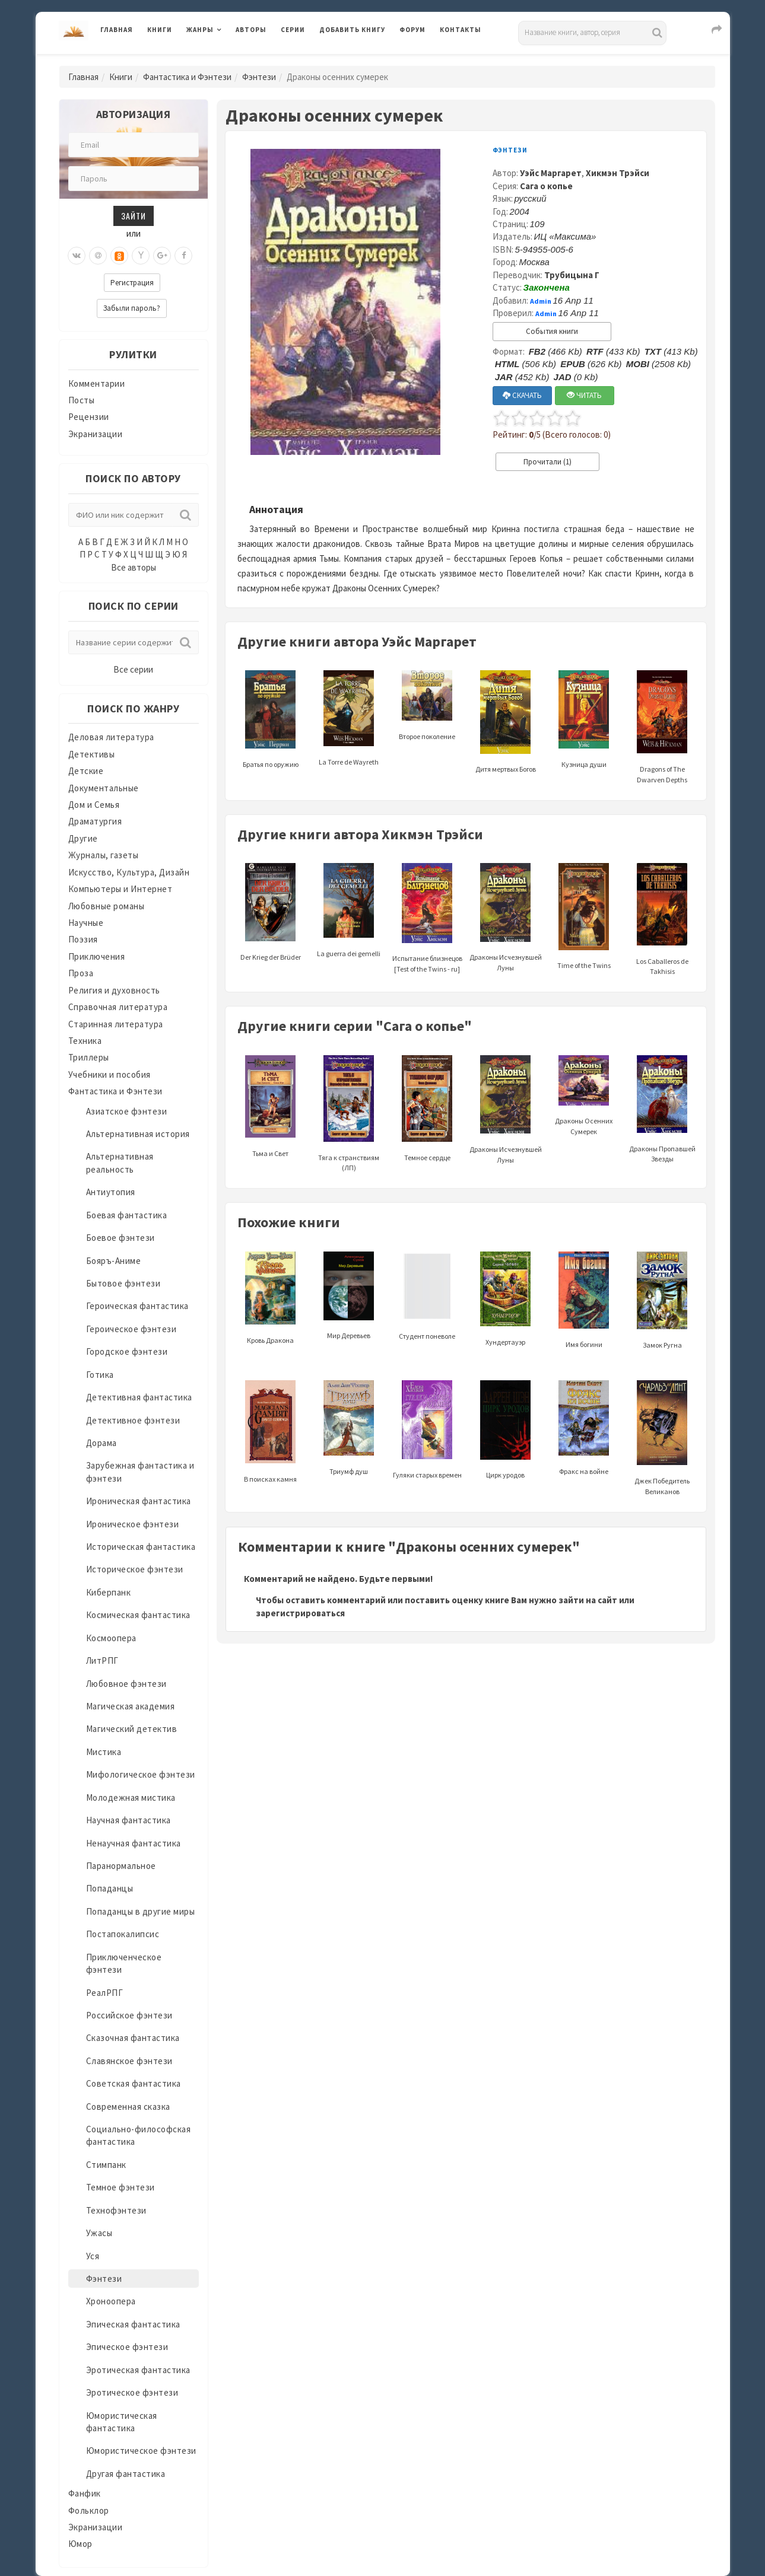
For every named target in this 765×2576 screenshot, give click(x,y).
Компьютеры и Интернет (120, 888)
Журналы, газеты (103, 855)
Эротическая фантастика (138, 2370)
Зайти (133, 215)
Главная (116, 30)
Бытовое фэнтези (123, 1283)
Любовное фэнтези (126, 1683)
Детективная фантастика (139, 1397)
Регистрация (132, 283)
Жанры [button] (200, 30)
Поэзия (83, 939)
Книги (159, 30)
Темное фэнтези (120, 2187)
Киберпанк (108, 1592)
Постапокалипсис (123, 1934)
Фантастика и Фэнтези (187, 76)
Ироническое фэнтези (132, 1524)
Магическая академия (130, 1706)
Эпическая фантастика (133, 2324)
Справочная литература (118, 1006)
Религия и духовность (114, 990)
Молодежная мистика (131, 1797)
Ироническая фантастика (138, 1501)
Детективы (91, 754)
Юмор (80, 2543)
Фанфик (84, 2493)
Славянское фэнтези (129, 2060)
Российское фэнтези (129, 2015)
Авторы (251, 30)
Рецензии (88, 416)
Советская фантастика (133, 2083)
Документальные (103, 788)
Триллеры (88, 1057)
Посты (81, 400)
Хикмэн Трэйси (617, 173)
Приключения (96, 956)
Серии (293, 30)
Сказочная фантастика (133, 2037)
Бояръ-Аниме (113, 1260)
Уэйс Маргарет (551, 173)
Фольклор (88, 2510)
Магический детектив (131, 1728)
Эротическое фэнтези (132, 2392)
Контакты (460, 30)
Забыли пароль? (131, 308)
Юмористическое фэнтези (141, 2450)
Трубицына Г (571, 275)
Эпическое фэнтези (127, 2346)
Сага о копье (546, 186)
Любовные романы (106, 906)
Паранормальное (121, 1865)
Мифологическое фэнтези (140, 1774)
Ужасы (99, 2233)
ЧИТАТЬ (584, 395)
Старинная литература (115, 1024)
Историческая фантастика (141, 1546)
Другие (83, 838)
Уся (93, 2256)
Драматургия (95, 821)
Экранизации (95, 434)
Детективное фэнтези (133, 1420)
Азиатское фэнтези (126, 1111)
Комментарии (96, 383)
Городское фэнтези (127, 1351)
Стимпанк (106, 2164)
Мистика (104, 1751)
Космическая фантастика (138, 1614)
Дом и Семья (94, 804)
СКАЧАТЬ (522, 395)
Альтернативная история (138, 1133)
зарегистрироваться (300, 1613)
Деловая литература (111, 737)
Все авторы (133, 567)
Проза (81, 973)
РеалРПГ (104, 1992)
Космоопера (111, 1638)
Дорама (101, 1442)
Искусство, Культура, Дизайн (129, 872)
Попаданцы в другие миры (140, 1911)
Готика (100, 1374)
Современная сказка (128, 2106)
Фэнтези (259, 76)
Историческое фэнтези (134, 1569)
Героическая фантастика (137, 1305)
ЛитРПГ (102, 1660)
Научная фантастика (128, 1820)
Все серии (133, 669)
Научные (86, 922)
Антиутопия (110, 1192)
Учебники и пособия (109, 1074)
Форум (412, 30)
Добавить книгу (352, 30)
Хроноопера (111, 2301)
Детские (86, 770)
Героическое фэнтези (131, 1329)
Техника (85, 1040)
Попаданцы (110, 1888)
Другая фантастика (126, 2473)
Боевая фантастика (126, 1215)
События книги (552, 331)
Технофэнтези (116, 2210)
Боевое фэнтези (120, 1237)
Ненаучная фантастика (133, 1843)
